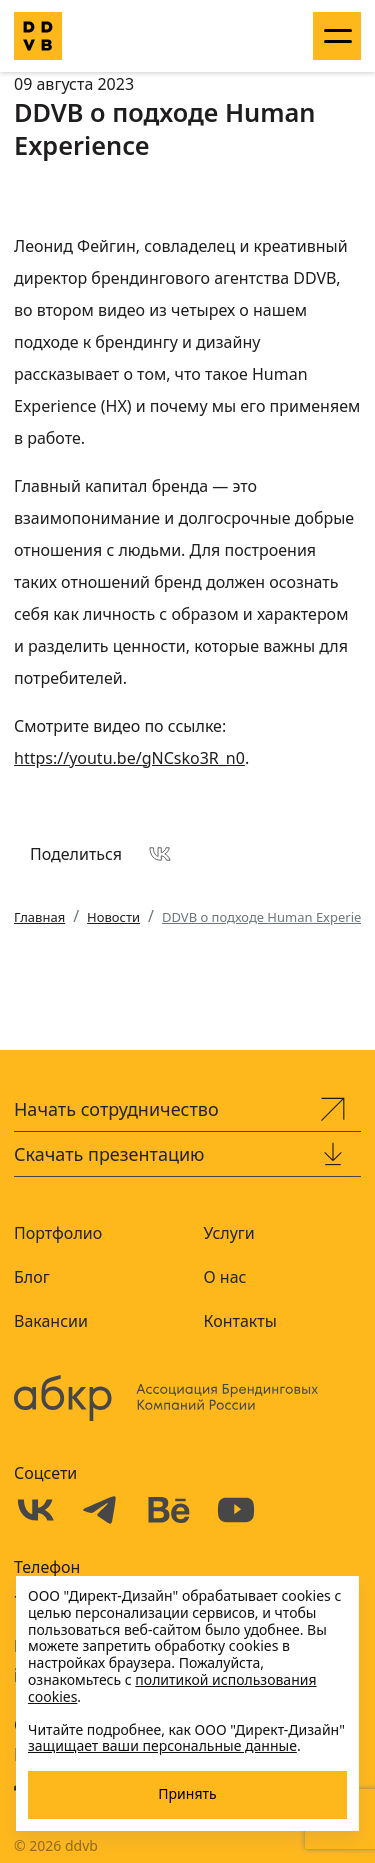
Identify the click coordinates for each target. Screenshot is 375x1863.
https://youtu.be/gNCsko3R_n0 (129, 758)
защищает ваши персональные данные (162, 1745)
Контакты (240, 1321)
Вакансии (51, 1321)
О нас (225, 1277)
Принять (187, 1793)
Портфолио (58, 1233)
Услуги (229, 1233)
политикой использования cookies (172, 1688)
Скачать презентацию (109, 1154)
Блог (32, 1277)
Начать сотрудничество (116, 1109)
